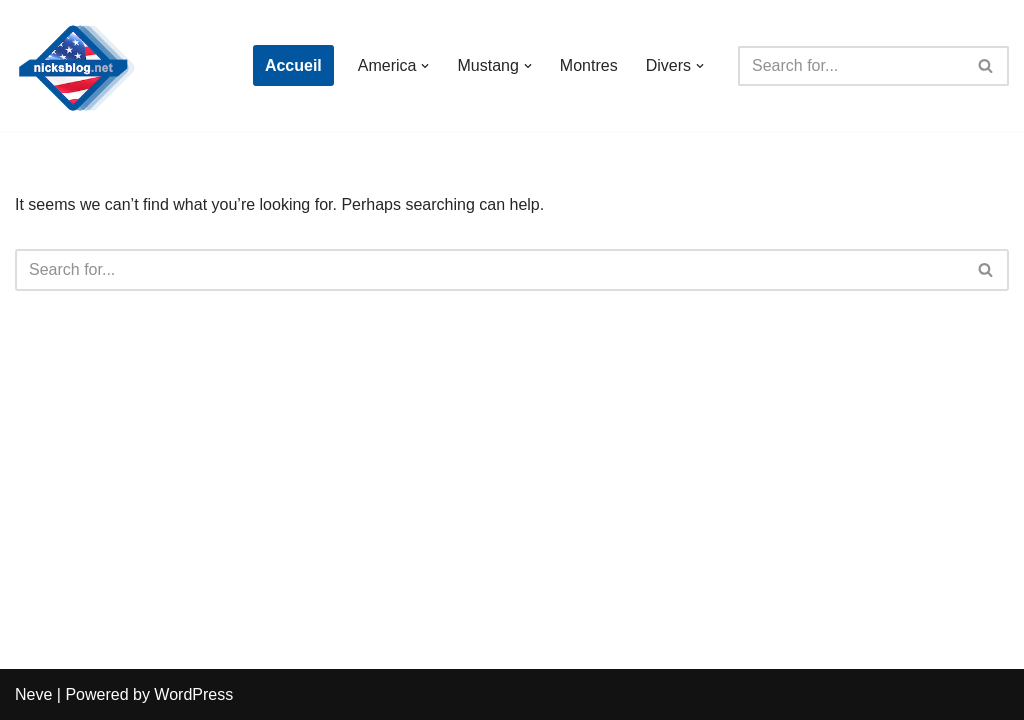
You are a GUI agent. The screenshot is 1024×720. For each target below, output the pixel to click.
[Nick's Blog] (75, 65)
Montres (589, 65)
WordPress (193, 694)
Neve (33, 694)
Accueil (293, 65)
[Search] (851, 66)
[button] (425, 66)
